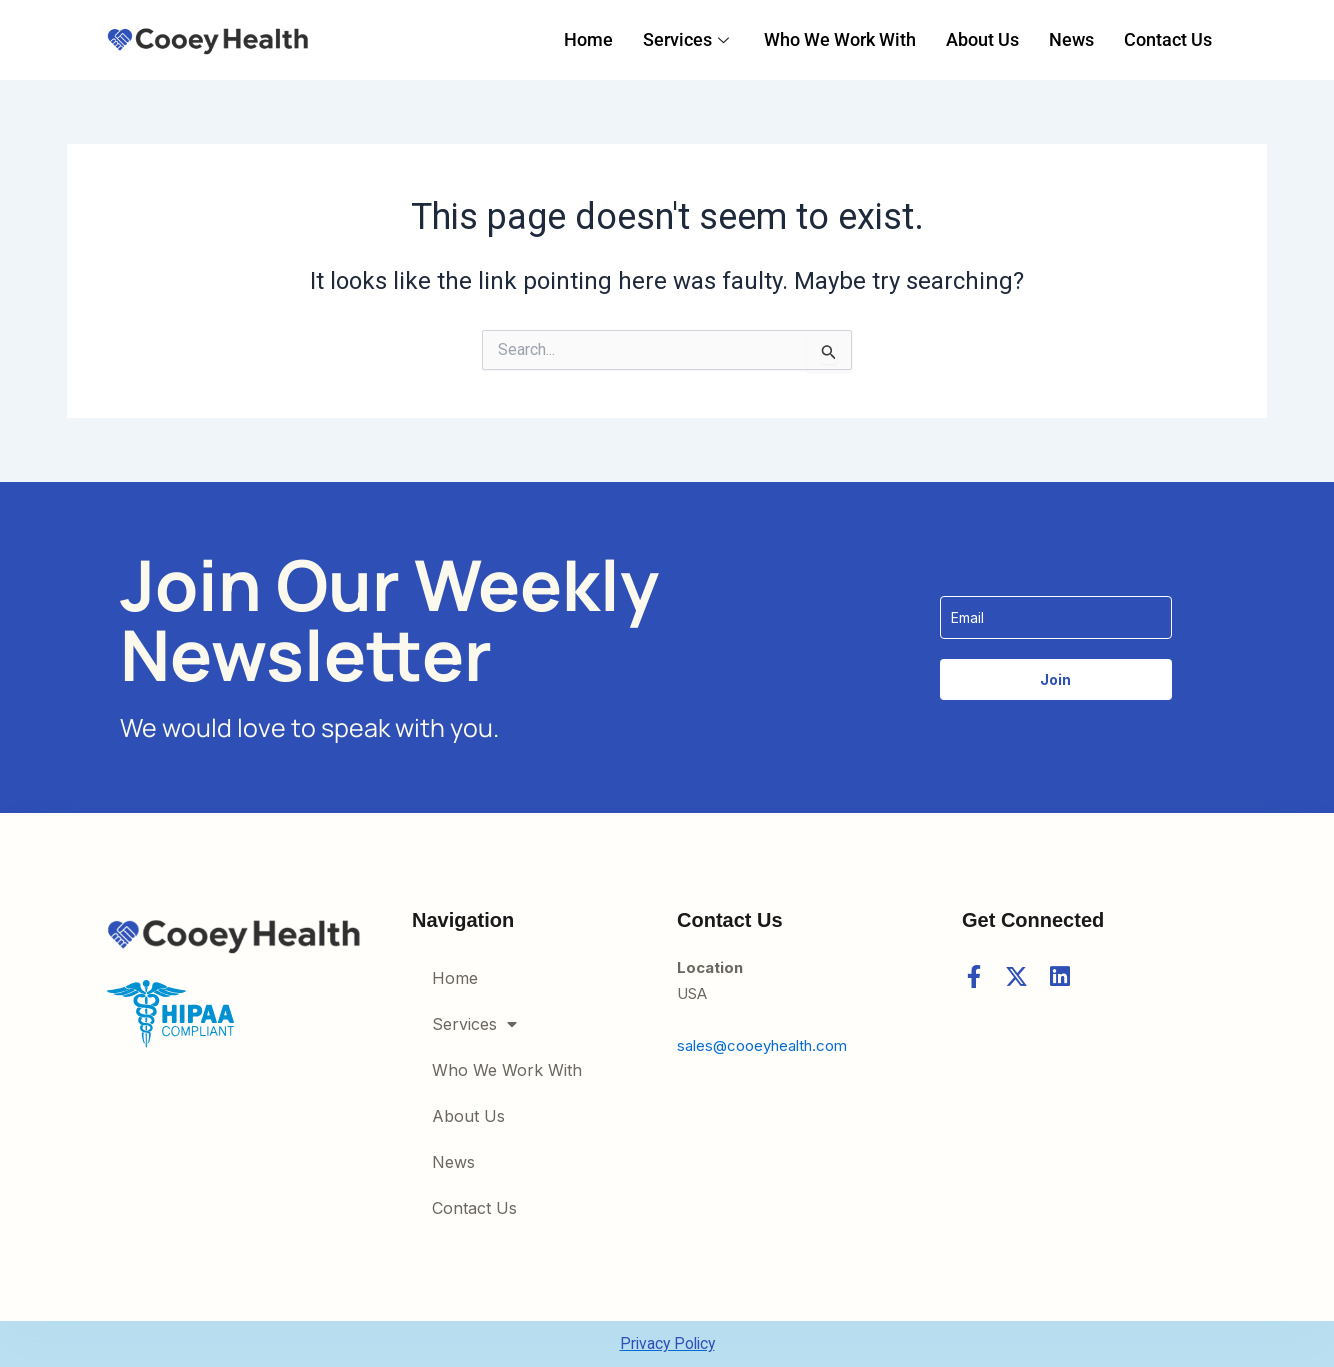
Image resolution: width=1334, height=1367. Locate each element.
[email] (1056, 616)
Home (588, 39)
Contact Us (1168, 39)
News (1071, 39)
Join (1055, 678)
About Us (982, 39)
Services (688, 39)
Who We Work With (840, 39)
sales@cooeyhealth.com (762, 1045)
